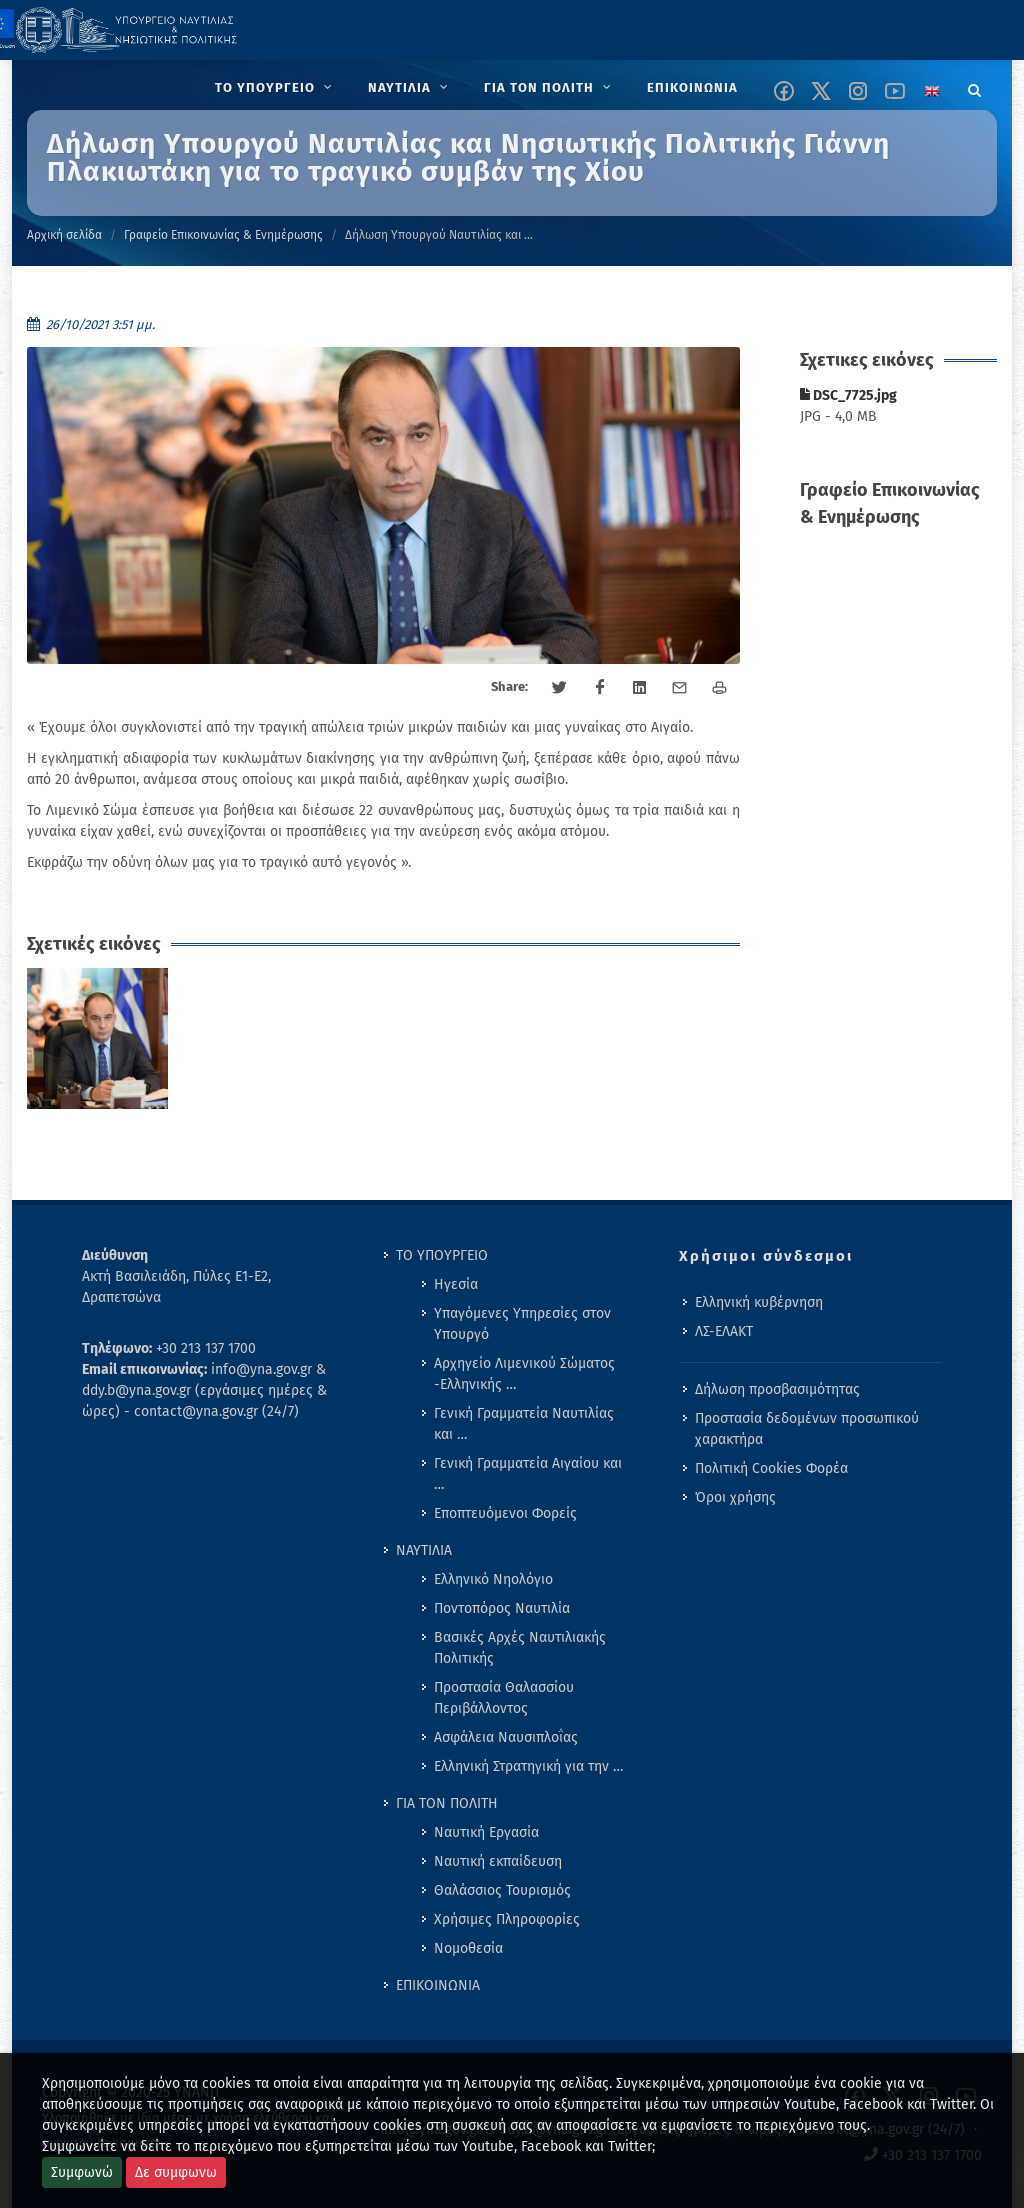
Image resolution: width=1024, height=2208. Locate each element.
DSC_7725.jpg (848, 395)
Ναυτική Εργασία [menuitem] (486, 1832)
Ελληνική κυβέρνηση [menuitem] (759, 1302)
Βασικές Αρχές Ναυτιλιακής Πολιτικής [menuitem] (520, 1648)
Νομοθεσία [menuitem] (468, 1948)
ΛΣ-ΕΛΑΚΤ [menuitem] (724, 1331)
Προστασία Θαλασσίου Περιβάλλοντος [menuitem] (504, 1698)
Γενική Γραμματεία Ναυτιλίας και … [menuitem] (524, 1424)
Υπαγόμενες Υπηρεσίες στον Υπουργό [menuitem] (522, 1324)
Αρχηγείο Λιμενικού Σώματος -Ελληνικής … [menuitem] (524, 1374)
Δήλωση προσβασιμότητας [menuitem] (777, 1389)
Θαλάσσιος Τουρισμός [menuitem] (502, 1890)
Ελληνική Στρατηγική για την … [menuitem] (528, 1766)
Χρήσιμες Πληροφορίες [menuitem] (507, 1919)
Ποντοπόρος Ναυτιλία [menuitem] (502, 1608)
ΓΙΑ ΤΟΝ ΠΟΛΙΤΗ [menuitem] (447, 1803)
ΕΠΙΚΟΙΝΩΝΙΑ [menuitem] (438, 1985)
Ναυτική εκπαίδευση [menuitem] (498, 1861)
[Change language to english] (932, 91)
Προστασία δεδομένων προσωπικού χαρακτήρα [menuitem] (807, 1429)
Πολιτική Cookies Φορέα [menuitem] (771, 1468)
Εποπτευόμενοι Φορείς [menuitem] (505, 1513)
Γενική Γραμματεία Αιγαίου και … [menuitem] (528, 1474)
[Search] (975, 87)
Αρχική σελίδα (64, 235)
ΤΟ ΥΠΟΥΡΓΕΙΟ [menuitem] (442, 1255)
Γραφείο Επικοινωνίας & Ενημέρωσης (223, 235)
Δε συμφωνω (176, 2172)
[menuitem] (275, 88)
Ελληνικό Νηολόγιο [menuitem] (493, 1579)
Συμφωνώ (82, 2172)
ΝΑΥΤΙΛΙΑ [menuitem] (424, 1550)
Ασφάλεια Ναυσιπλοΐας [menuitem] (506, 1737)
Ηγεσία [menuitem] (456, 1284)
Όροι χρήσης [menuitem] (735, 1497)
